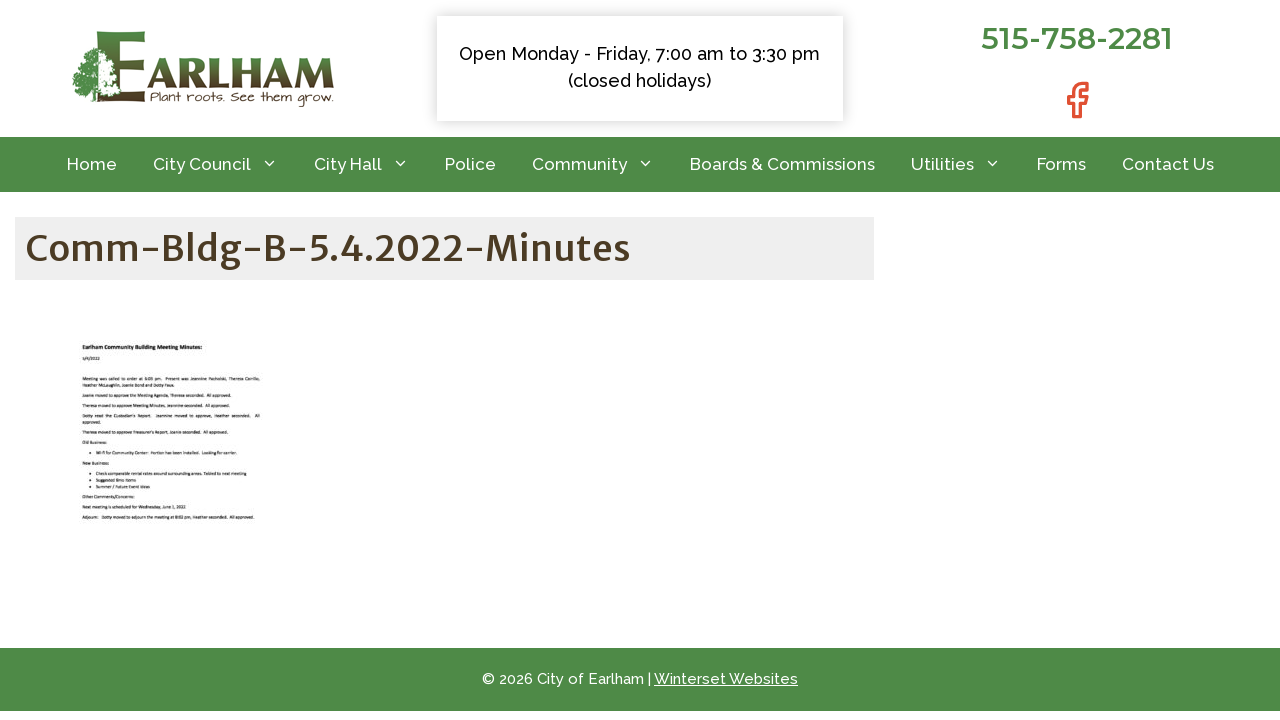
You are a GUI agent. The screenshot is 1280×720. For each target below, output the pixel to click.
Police (470, 164)
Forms (1061, 164)
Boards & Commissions (782, 164)
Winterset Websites (726, 679)
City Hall (370, 164)
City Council (224, 164)
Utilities (965, 164)
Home (92, 164)
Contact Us (1168, 164)
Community (602, 164)
